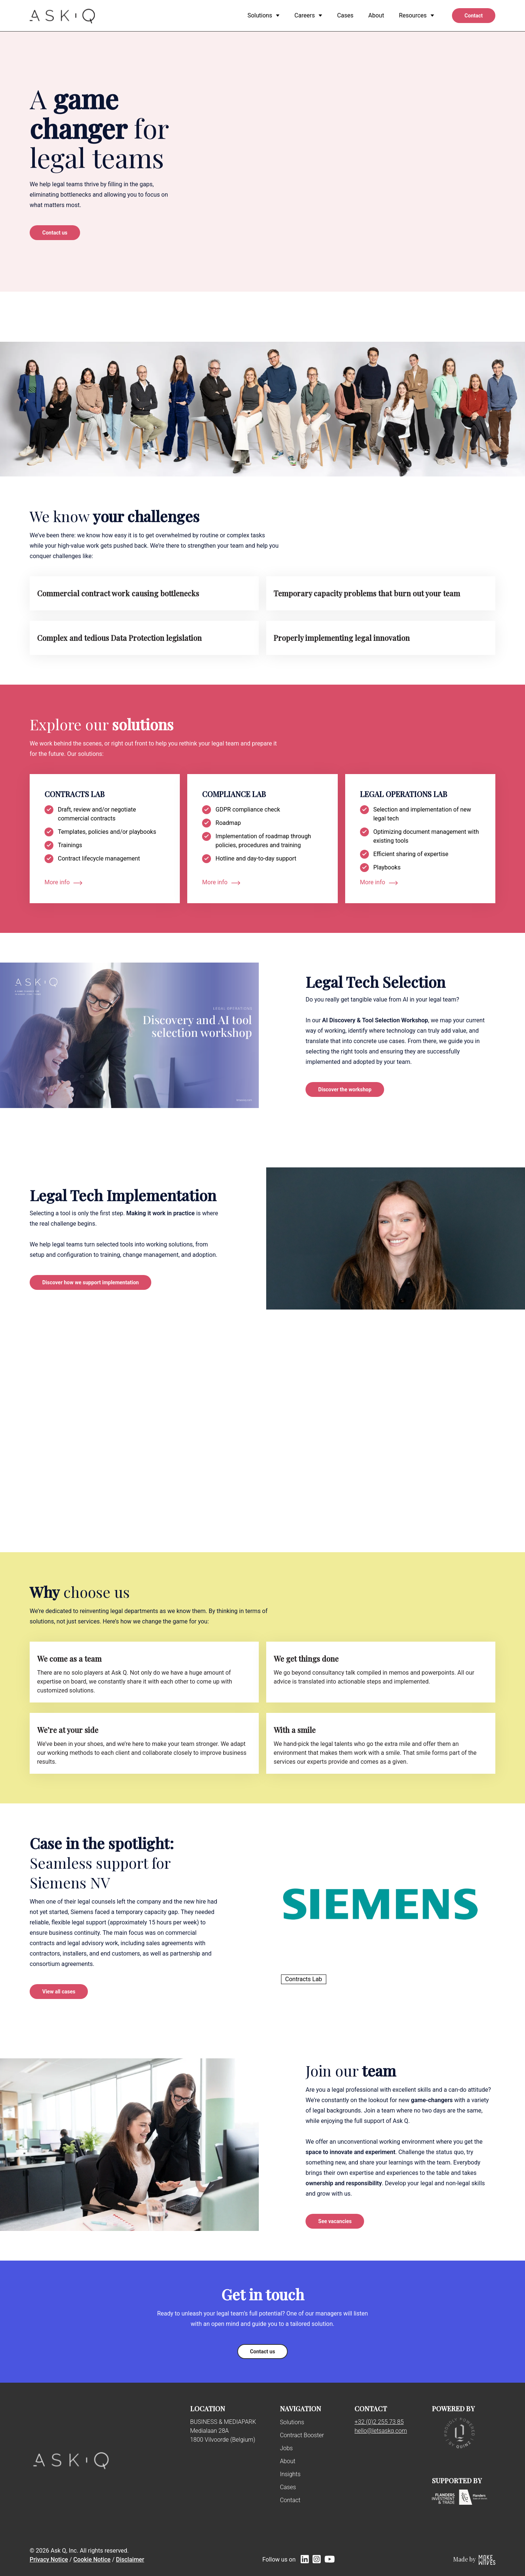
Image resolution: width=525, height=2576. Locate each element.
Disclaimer (130, 2559)
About (287, 2461)
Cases (288, 2487)
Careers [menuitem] (304, 15)
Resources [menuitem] (413, 15)
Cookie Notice (91, 2559)
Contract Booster (302, 2435)
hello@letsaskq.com (380, 2430)
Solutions (292, 2422)
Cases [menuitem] (345, 15)
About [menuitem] (376, 15)
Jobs (286, 2448)
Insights (290, 2474)
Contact (290, 2500)
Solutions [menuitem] (259, 15)
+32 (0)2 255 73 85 (379, 2421)
